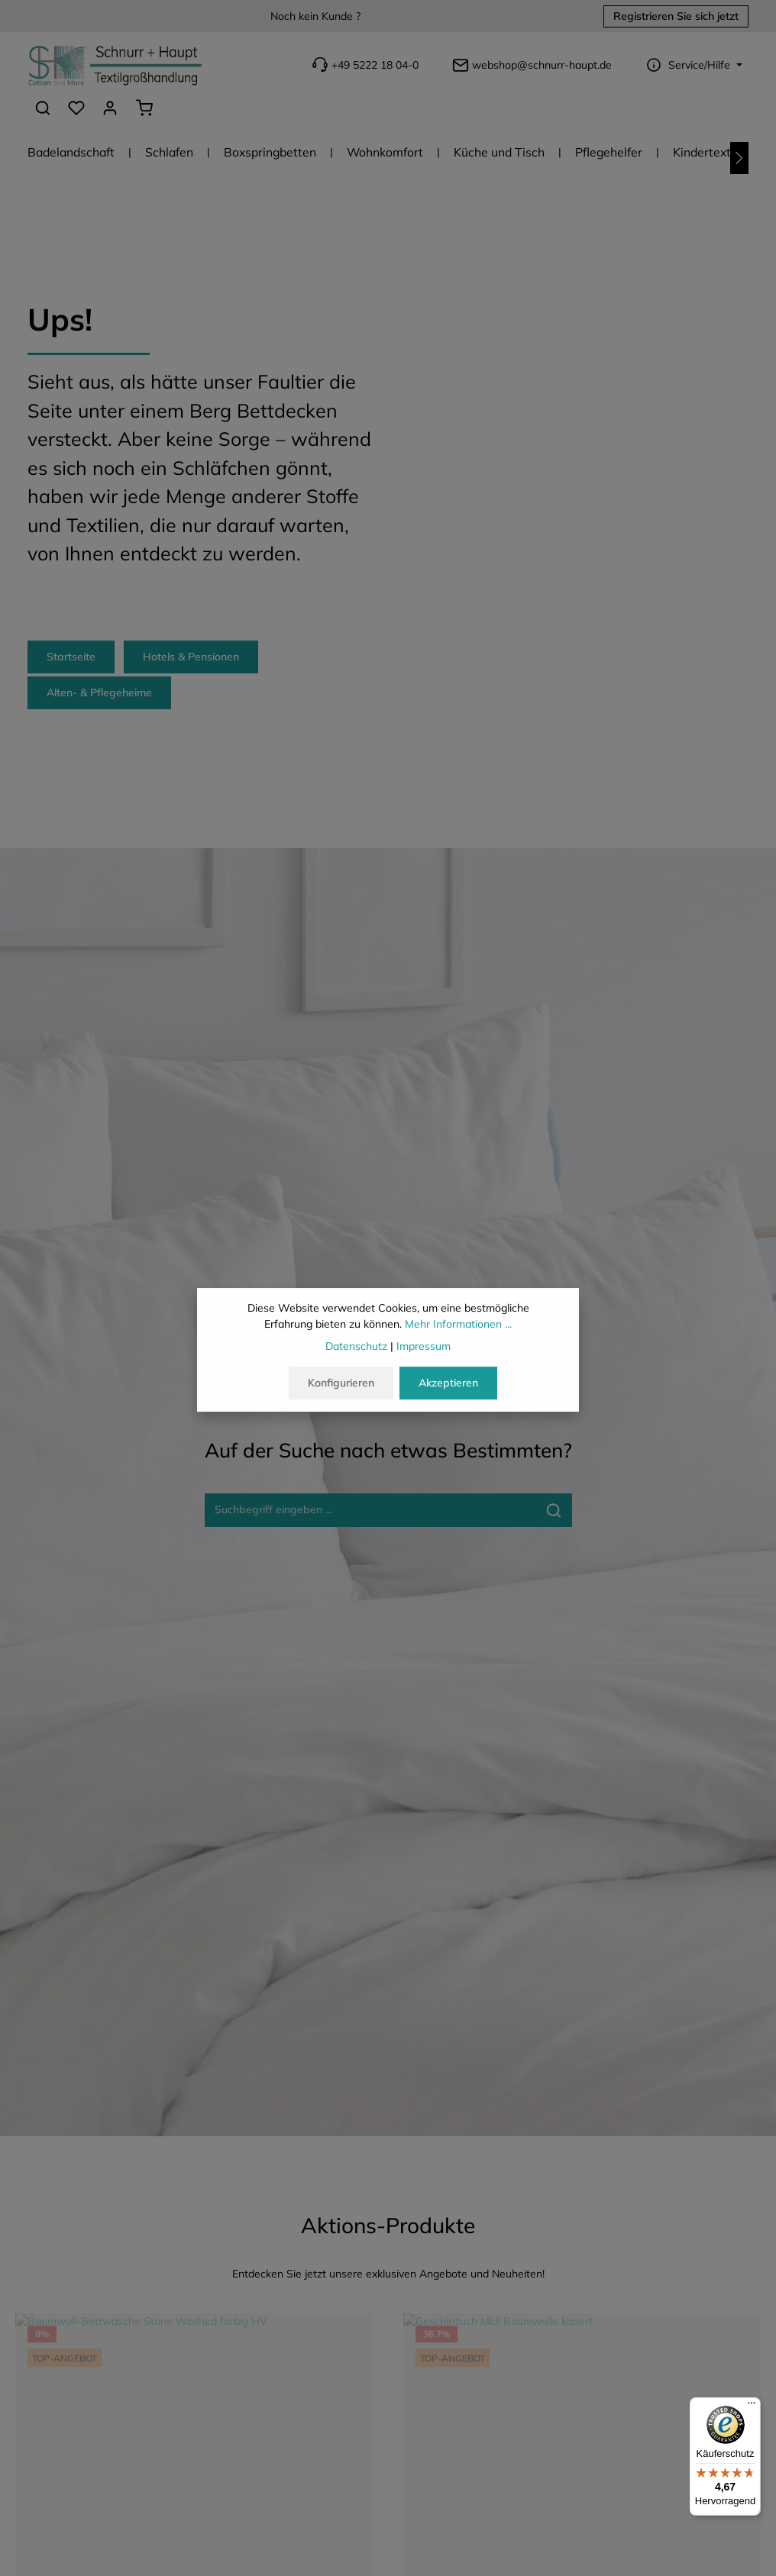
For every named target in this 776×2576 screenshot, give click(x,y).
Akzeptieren (448, 1384)
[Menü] (751, 2406)
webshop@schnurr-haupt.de (530, 64)
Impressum (423, 1347)
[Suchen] (42, 107)
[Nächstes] (739, 158)
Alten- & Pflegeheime (99, 692)
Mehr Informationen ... (458, 1325)
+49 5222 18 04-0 (364, 64)
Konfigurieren (341, 1384)
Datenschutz (356, 1347)
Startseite (71, 656)
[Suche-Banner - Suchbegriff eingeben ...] (371, 1510)
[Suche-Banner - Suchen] (554, 1510)
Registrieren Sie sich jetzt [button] (676, 16)
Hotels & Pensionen (191, 656)
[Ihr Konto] (110, 107)
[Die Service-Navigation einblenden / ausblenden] (692, 65)
